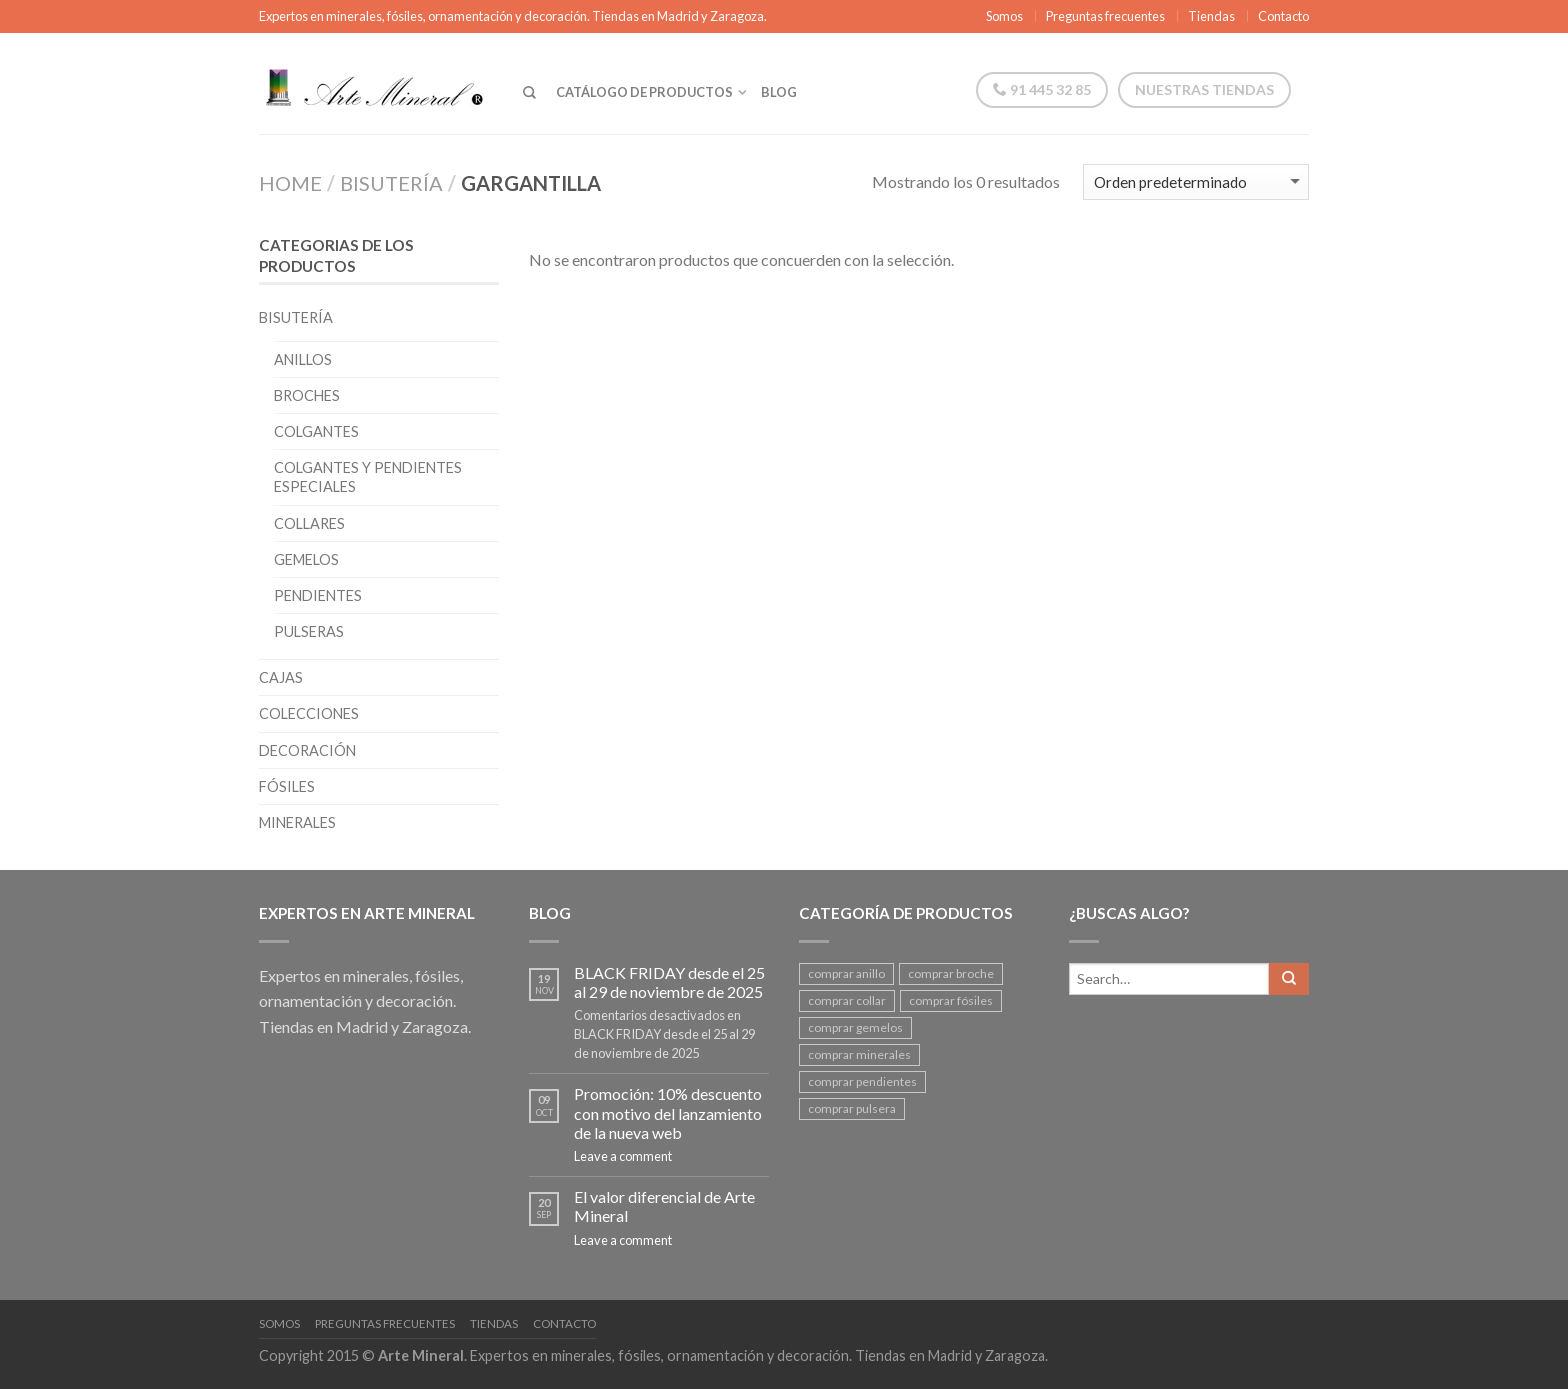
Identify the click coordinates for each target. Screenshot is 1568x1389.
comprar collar (847, 1000)
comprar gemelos (855, 1027)
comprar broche (951, 973)
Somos (1004, 16)
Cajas (281, 677)
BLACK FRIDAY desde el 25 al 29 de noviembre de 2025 (669, 982)
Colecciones (309, 713)
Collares (309, 523)
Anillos (303, 359)
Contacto (1283, 16)
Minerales (297, 822)
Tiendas (1211, 16)
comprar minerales (859, 1054)
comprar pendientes (862, 1081)
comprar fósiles (951, 1000)
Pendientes (318, 595)
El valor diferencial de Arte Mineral (664, 1206)
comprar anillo (846, 973)
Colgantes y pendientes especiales (368, 477)
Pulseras (309, 631)
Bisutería (391, 183)
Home (290, 183)
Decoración (307, 750)
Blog (779, 92)
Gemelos (306, 559)
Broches (307, 395)
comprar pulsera (852, 1108)
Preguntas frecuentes (1105, 16)
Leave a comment (623, 1156)
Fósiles (287, 786)
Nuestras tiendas (1204, 89)
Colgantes (316, 431)
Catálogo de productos (644, 92)
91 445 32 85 (1042, 89)
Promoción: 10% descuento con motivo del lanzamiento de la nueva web (668, 1112)
